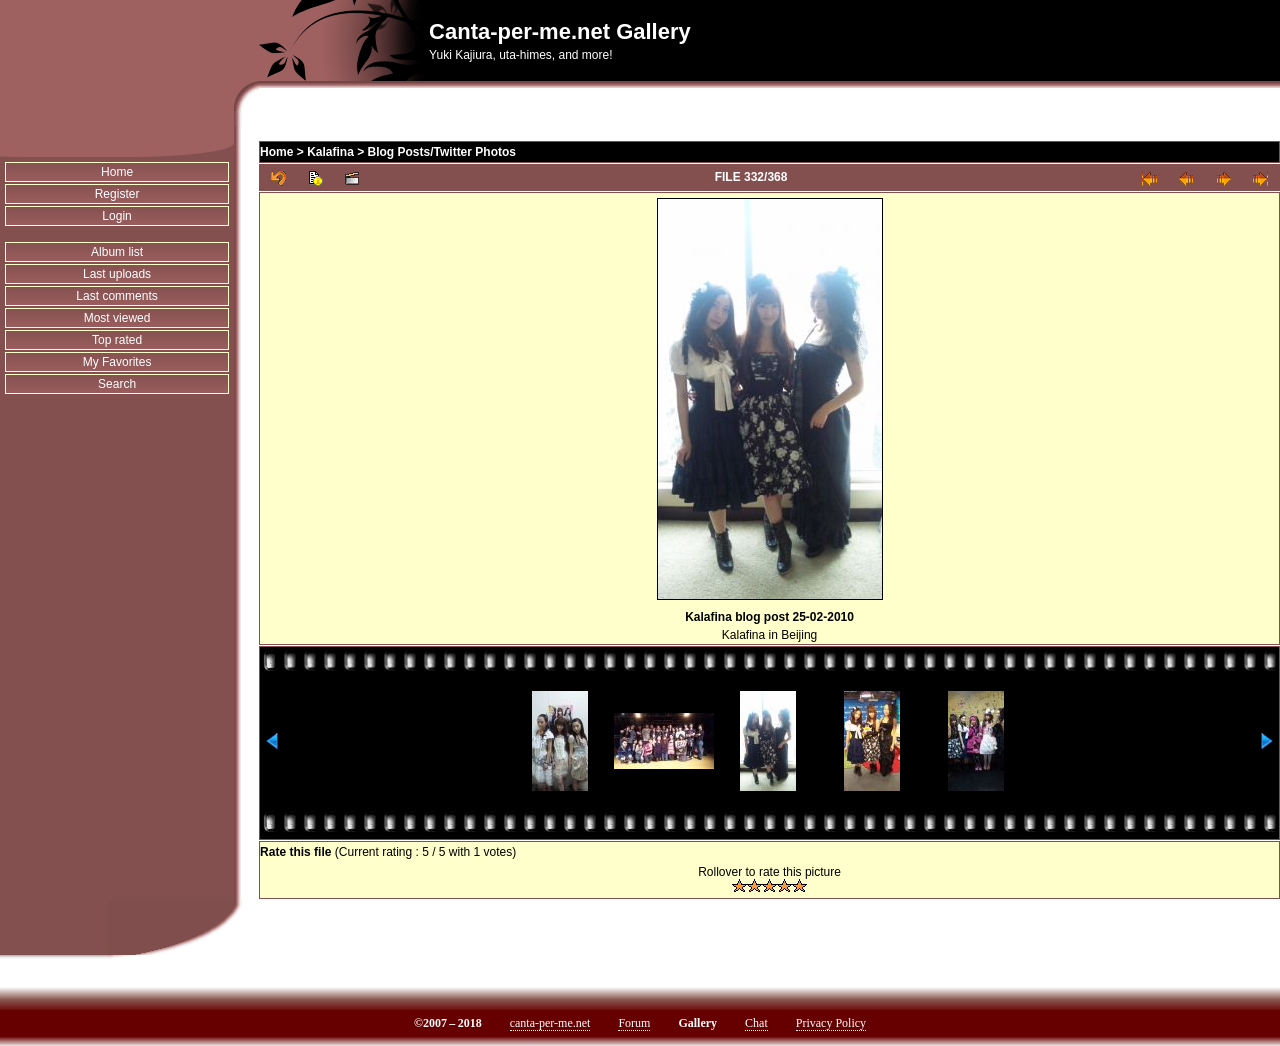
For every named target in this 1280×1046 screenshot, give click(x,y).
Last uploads (117, 274)
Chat (756, 1023)
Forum (634, 1023)
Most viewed (117, 318)
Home (117, 172)
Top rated (117, 340)
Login (116, 216)
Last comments (116, 296)
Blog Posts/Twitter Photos (442, 152)
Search (117, 384)
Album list (117, 252)
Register (117, 194)
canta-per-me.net (550, 1023)
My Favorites (117, 362)
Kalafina (330, 152)
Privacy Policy (831, 1023)
